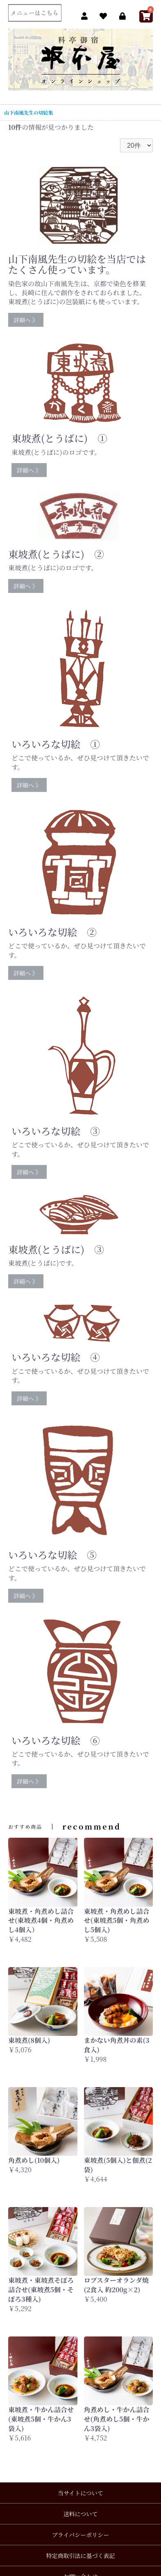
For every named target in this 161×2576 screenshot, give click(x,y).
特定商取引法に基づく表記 (80, 2555)
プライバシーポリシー (80, 2535)
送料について (80, 2514)
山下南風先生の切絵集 (28, 112)
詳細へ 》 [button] (26, 320)
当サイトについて (80, 2493)
